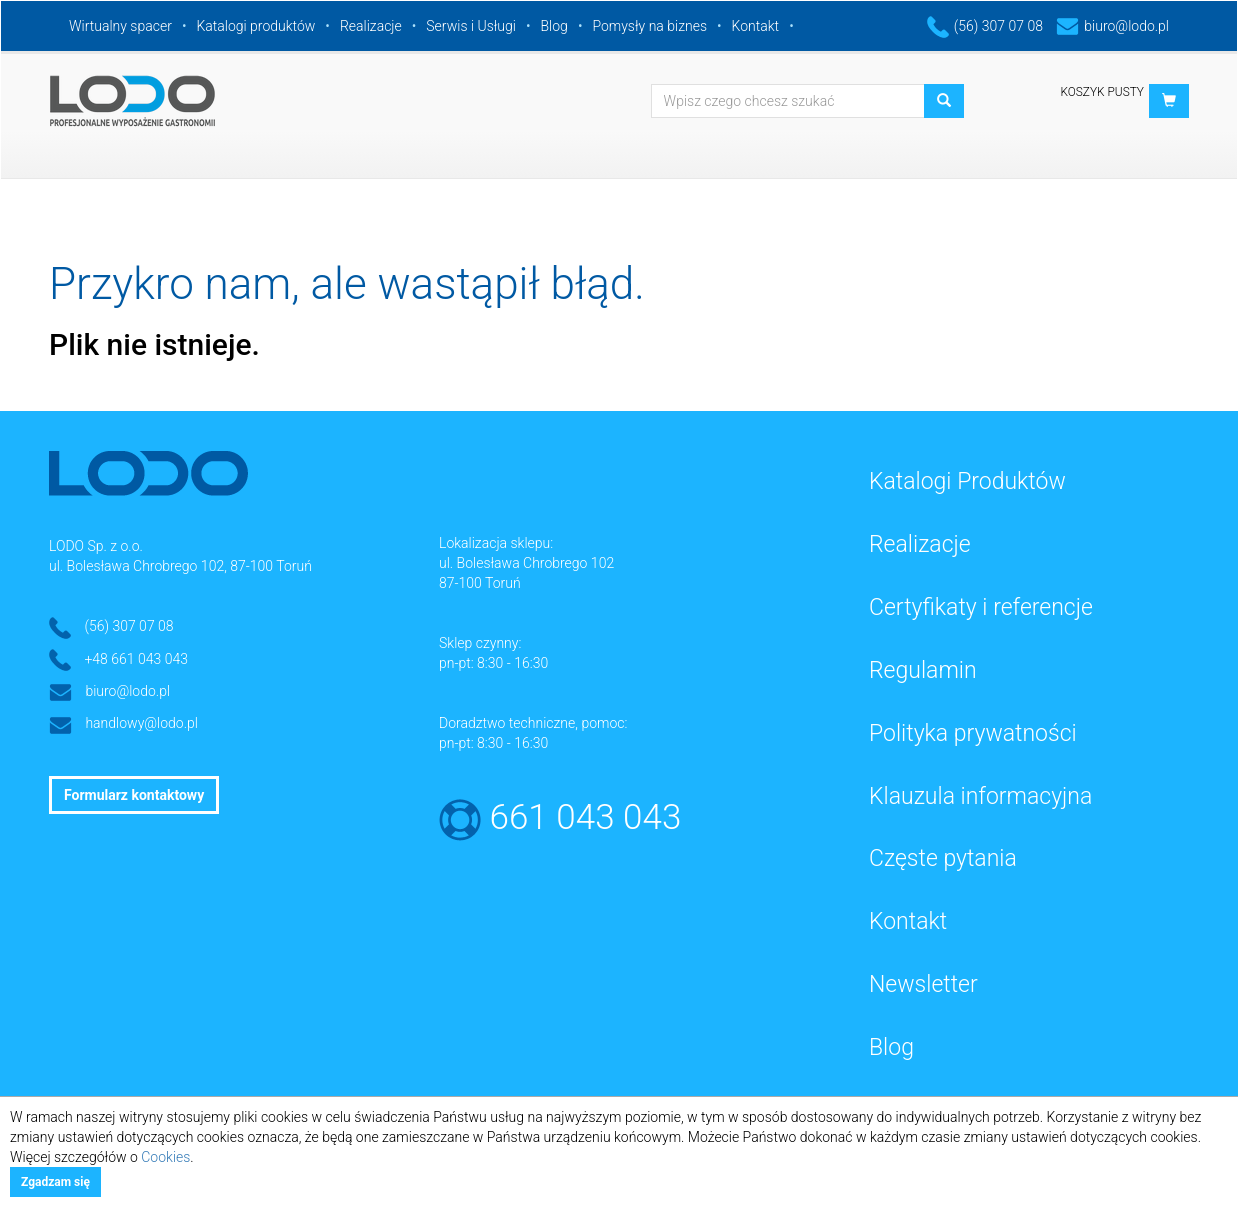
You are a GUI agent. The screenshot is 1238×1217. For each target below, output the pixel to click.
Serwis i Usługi (471, 26)
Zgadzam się (55, 1182)
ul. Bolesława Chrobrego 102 (526, 563)
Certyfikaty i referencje (981, 607)
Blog (554, 26)
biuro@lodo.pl (1112, 26)
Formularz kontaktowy (134, 795)
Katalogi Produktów (967, 481)
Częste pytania (943, 858)
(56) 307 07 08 (985, 26)
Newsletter (923, 984)
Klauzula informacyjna (980, 796)
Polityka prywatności (973, 733)
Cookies (165, 1157)
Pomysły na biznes (649, 26)
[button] (1169, 101)
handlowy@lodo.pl (141, 723)
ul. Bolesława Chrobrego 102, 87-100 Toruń (180, 566)
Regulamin (923, 670)
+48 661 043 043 (136, 659)
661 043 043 (586, 817)
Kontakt (756, 26)
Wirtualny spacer (120, 26)
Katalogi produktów (255, 26)
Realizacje (371, 26)
